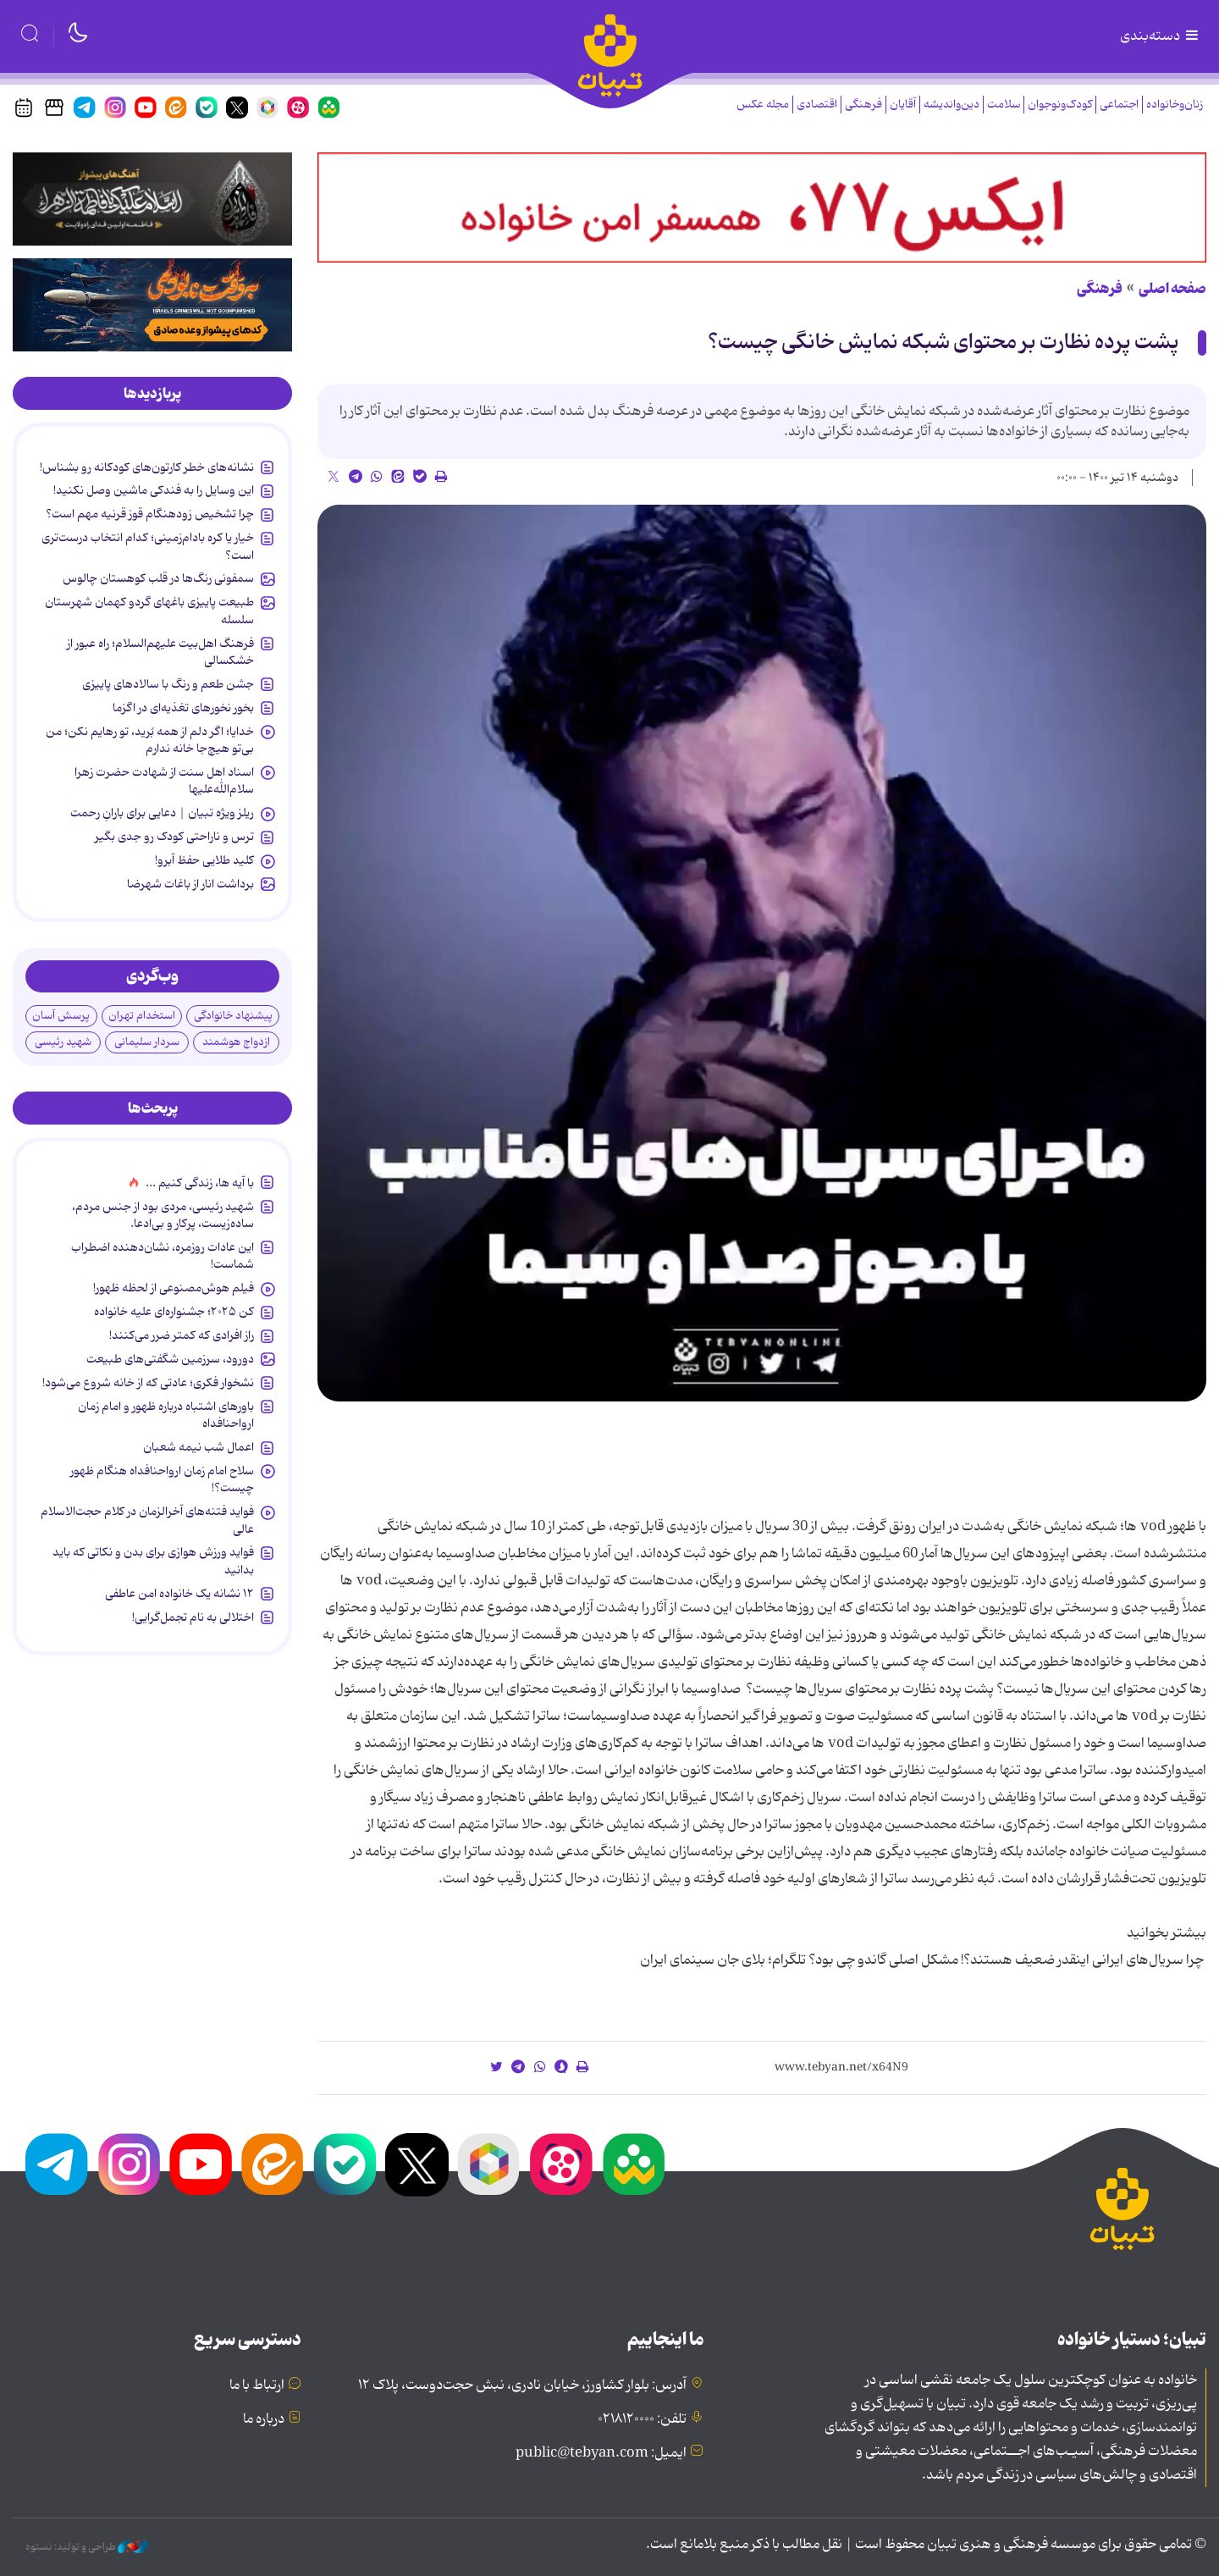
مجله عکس (762, 104)
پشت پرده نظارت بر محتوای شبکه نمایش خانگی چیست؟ (943, 342)
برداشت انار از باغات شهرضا (190, 884)
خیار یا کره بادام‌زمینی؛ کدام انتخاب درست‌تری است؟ (147, 546)
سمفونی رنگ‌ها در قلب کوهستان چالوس (158, 578)
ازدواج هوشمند (236, 1042)
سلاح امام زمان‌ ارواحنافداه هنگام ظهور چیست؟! (162, 1479)
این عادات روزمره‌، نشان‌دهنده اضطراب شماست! (162, 1256)
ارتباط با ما (256, 2385)
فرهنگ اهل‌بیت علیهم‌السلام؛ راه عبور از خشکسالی (160, 652)
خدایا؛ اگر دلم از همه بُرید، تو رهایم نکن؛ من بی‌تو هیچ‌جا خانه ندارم (150, 740)
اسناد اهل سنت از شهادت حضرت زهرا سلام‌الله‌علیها (164, 781)
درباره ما (263, 2419)
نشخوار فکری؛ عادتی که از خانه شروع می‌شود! (148, 1383)
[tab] (152, 394)
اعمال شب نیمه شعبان (198, 1447)
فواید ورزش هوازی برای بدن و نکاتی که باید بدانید (153, 1560)
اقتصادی (817, 104)
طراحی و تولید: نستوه (86, 2547)
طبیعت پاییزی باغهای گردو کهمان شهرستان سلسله (149, 610)
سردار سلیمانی (146, 1042)
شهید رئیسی (63, 1042)
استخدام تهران (141, 1016)
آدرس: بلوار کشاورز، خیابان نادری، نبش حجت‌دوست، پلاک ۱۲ (522, 2385)
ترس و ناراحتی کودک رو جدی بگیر (174, 836)
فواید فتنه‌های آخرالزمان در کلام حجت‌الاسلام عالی (147, 1520)
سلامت (1003, 104)
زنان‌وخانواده (1174, 104)
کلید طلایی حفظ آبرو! (204, 860)
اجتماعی (1119, 104)
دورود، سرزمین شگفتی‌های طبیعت (170, 1359)
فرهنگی (863, 104)
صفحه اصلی (1172, 289)
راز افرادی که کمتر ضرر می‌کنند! (181, 1335)
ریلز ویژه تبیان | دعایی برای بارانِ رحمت (162, 813)
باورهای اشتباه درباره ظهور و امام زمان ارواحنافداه (166, 1415)
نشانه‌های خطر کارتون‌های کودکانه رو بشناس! (147, 467)
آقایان (903, 104)
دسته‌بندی (1160, 36)
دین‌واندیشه (951, 104)
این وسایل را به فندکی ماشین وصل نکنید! (153, 490)
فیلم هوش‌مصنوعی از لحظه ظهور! (173, 1288)
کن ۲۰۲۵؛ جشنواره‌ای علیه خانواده (174, 1311)
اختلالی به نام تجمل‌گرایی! (193, 1617)
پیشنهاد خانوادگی (233, 1016)
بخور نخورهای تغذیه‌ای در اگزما (183, 708)
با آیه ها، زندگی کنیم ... (200, 1183)
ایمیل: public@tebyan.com (601, 2453)
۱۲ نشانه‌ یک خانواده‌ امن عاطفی (179, 1593)
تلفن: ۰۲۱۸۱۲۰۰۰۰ (642, 2419)
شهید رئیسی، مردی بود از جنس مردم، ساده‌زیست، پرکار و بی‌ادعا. (163, 1215)
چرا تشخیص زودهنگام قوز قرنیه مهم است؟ (150, 514)
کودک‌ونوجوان (1060, 104)
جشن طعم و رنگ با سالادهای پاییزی (168, 684)
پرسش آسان (61, 1016)
